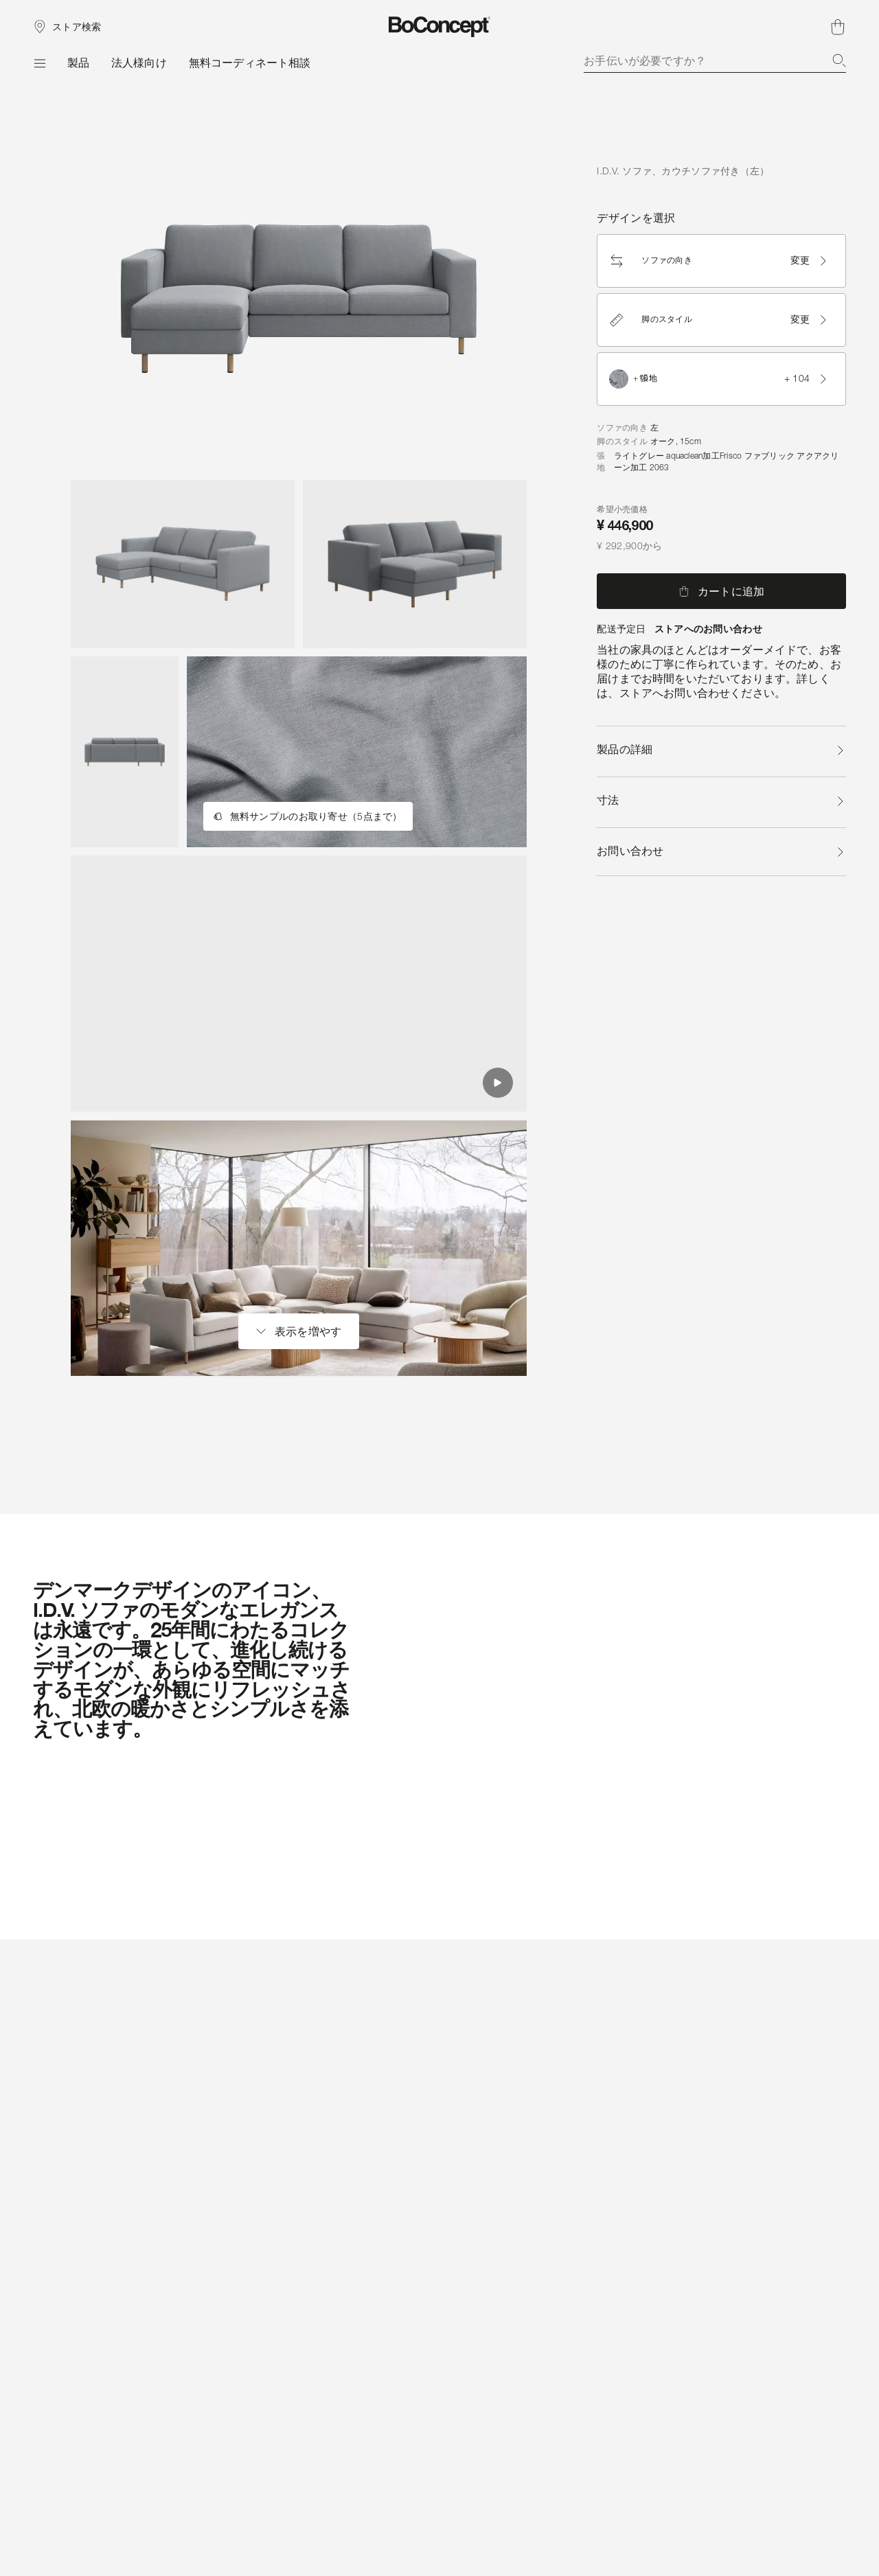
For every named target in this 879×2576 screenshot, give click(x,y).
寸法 (721, 800)
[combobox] (714, 60)
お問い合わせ (721, 851)
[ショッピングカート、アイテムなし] (838, 27)
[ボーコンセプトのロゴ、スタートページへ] (440, 27)
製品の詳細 (721, 749)
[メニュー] (39, 63)
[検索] (839, 60)
